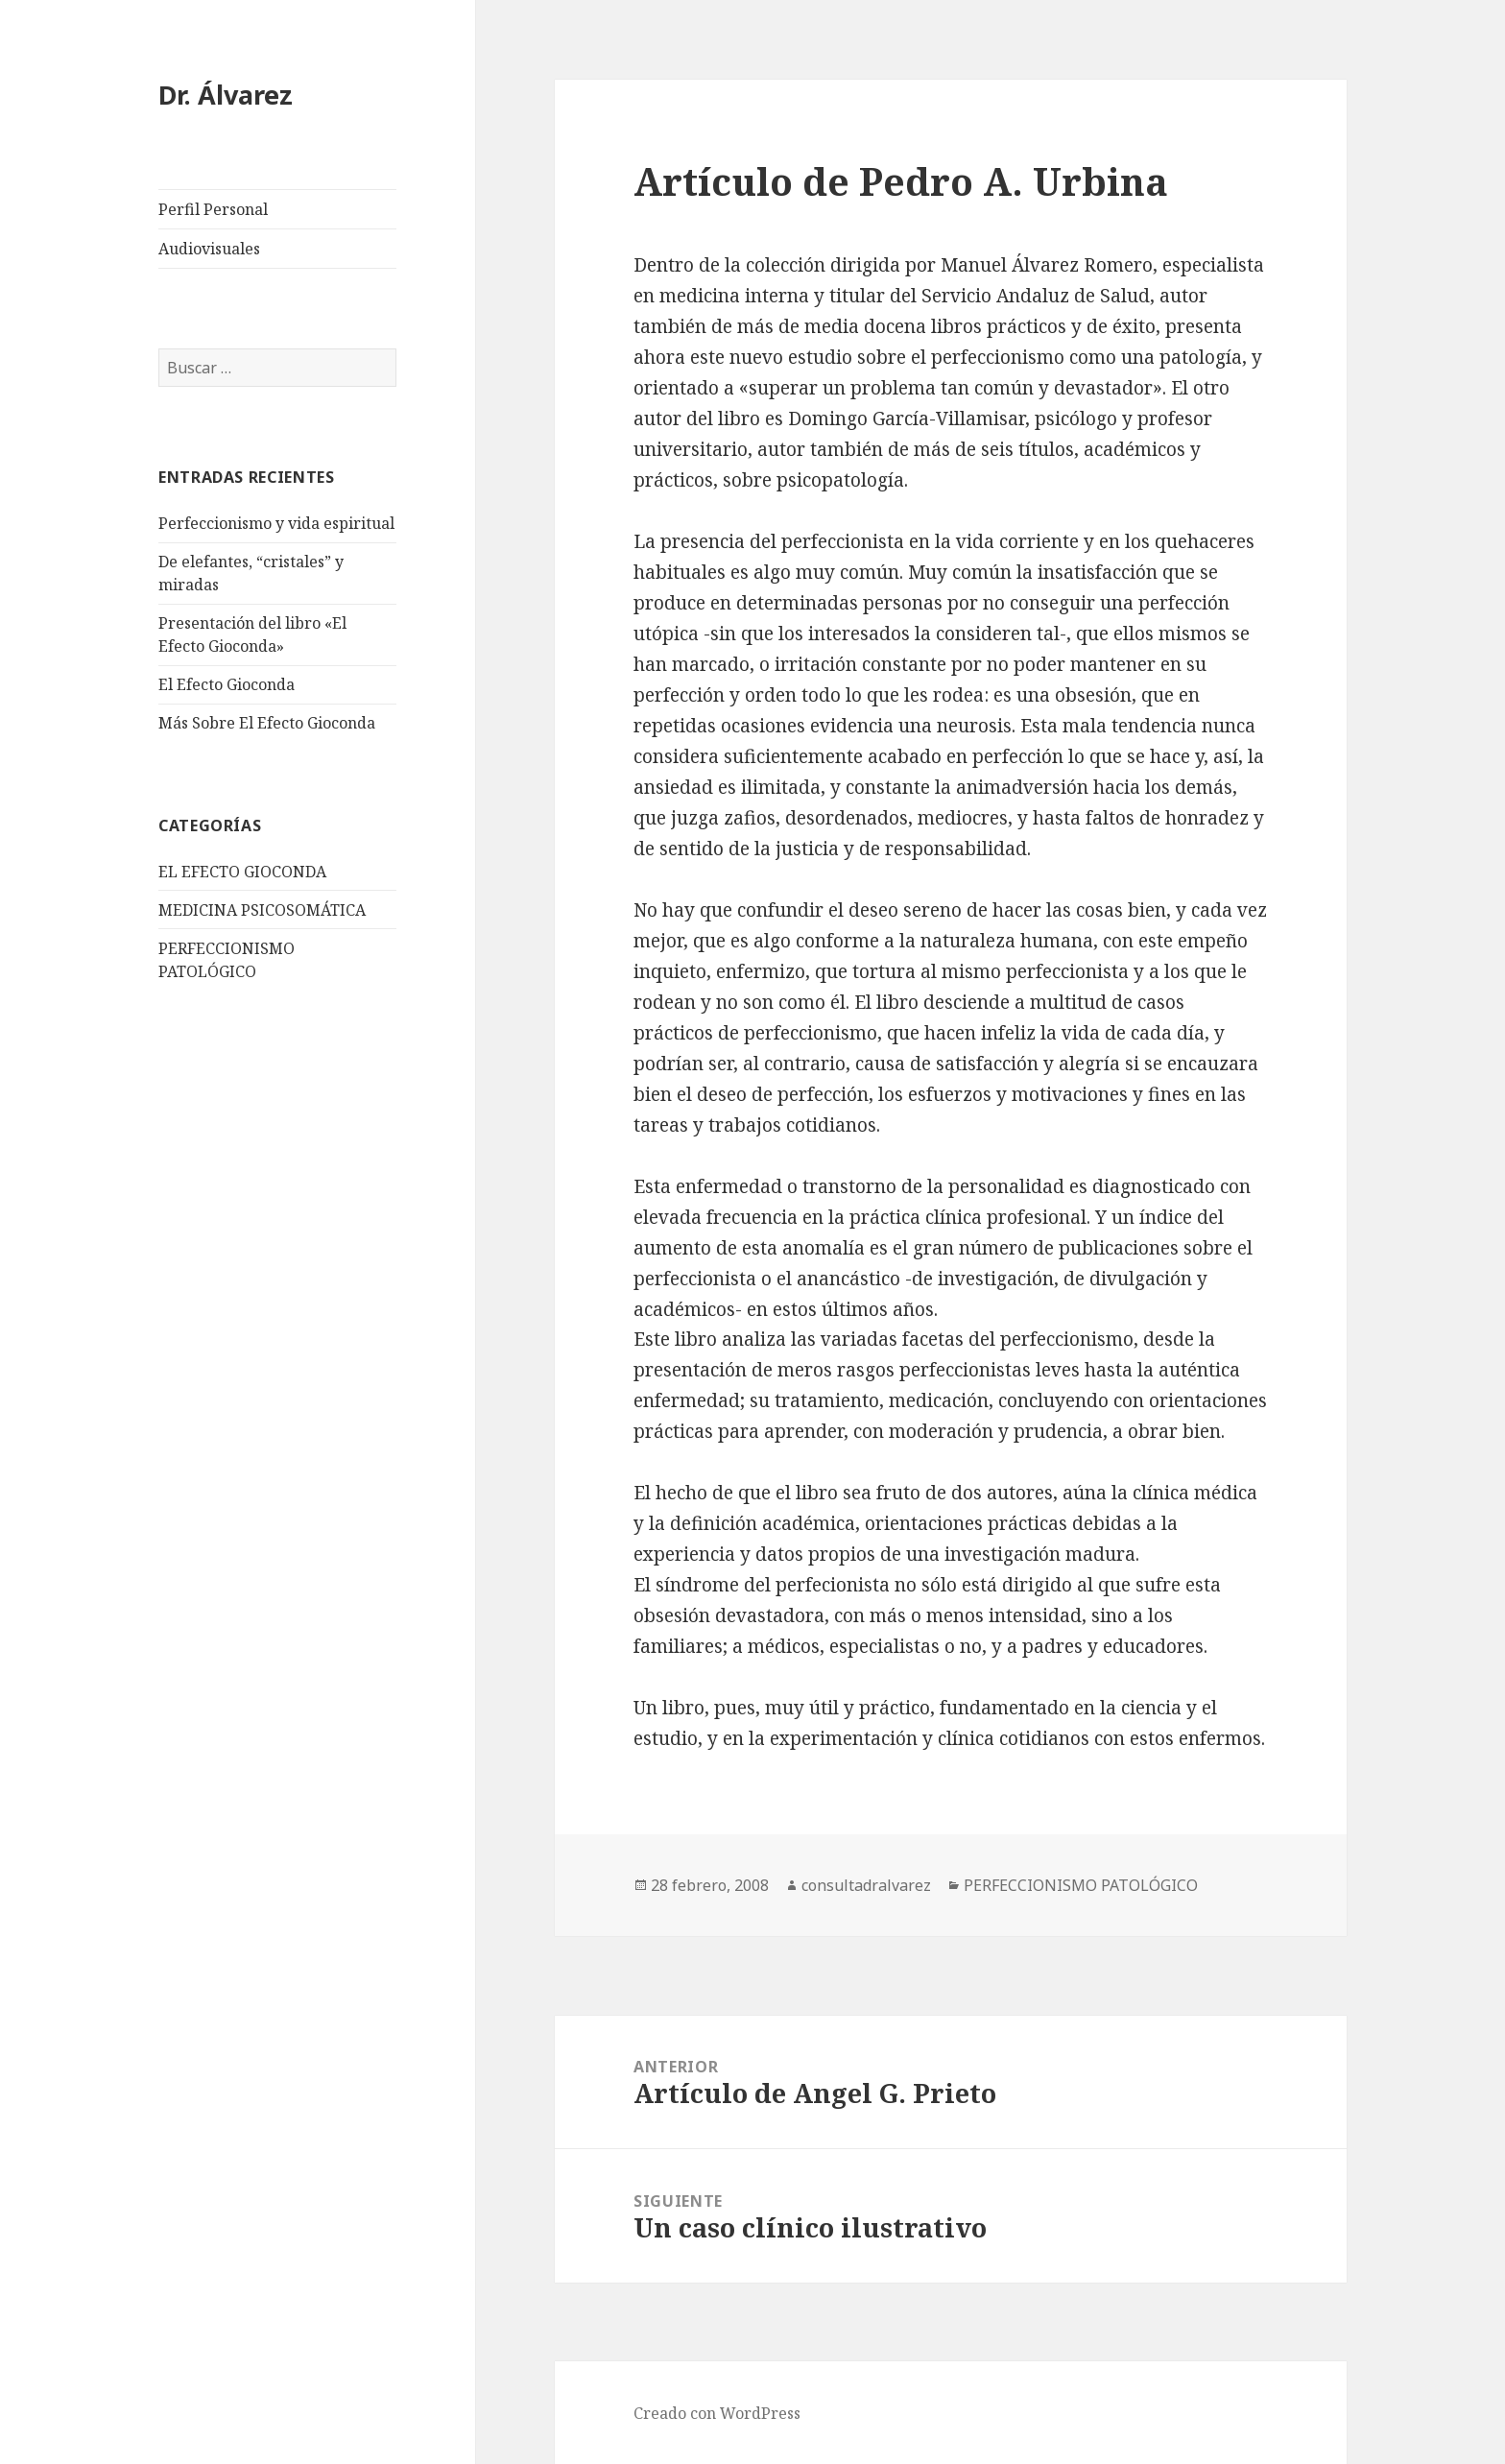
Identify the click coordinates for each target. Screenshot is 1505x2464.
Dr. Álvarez (225, 94)
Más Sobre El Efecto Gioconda (266, 722)
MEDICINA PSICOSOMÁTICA (262, 910)
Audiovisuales (209, 248)
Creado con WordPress (716, 2413)
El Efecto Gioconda (226, 684)
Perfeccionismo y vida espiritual (276, 523)
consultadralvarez (866, 1885)
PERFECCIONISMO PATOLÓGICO (1081, 1885)
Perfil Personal (213, 209)
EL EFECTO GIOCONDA (242, 871)
